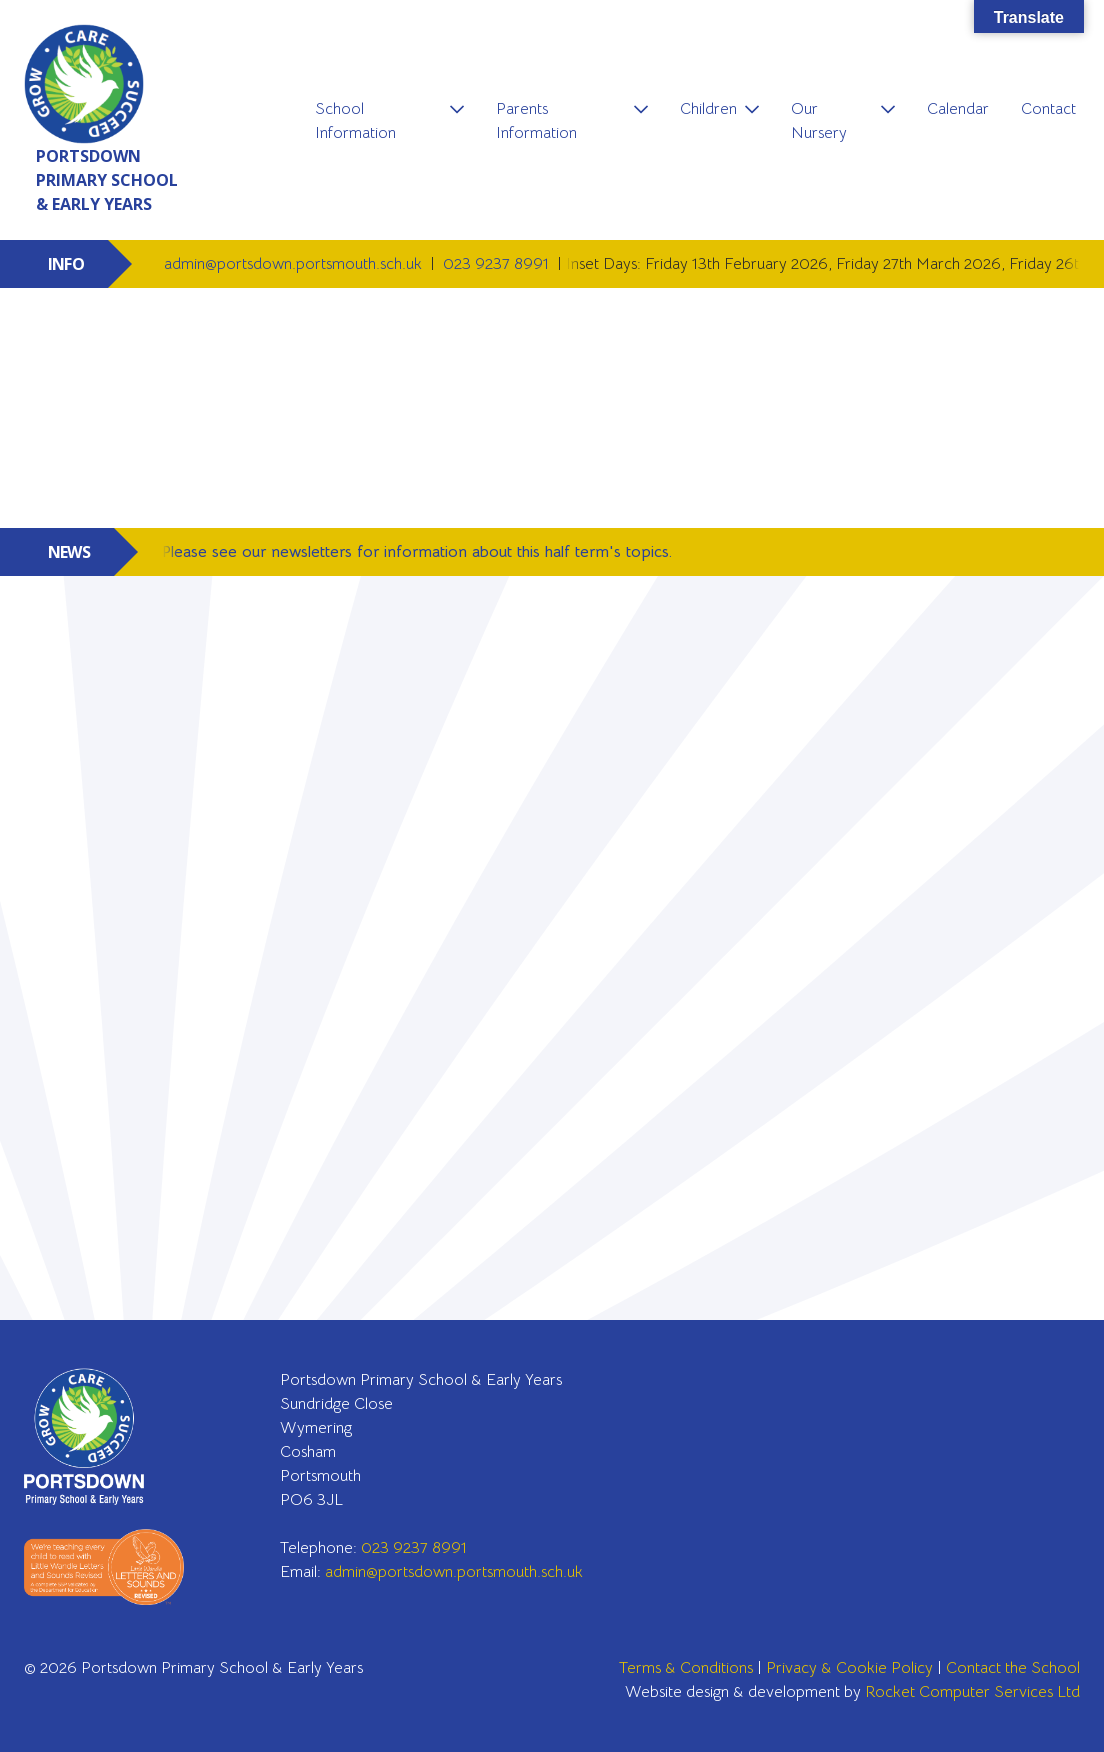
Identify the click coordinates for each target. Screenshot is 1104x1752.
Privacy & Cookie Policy (849, 1668)
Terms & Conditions (686, 1668)
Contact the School (1013, 1668)
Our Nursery (819, 121)
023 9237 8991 (498, 264)
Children (708, 109)
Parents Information (536, 121)
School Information (355, 121)
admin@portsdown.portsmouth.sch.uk (295, 264)
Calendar (958, 109)
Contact (1048, 109)
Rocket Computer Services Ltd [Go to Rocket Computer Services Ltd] (972, 1692)
